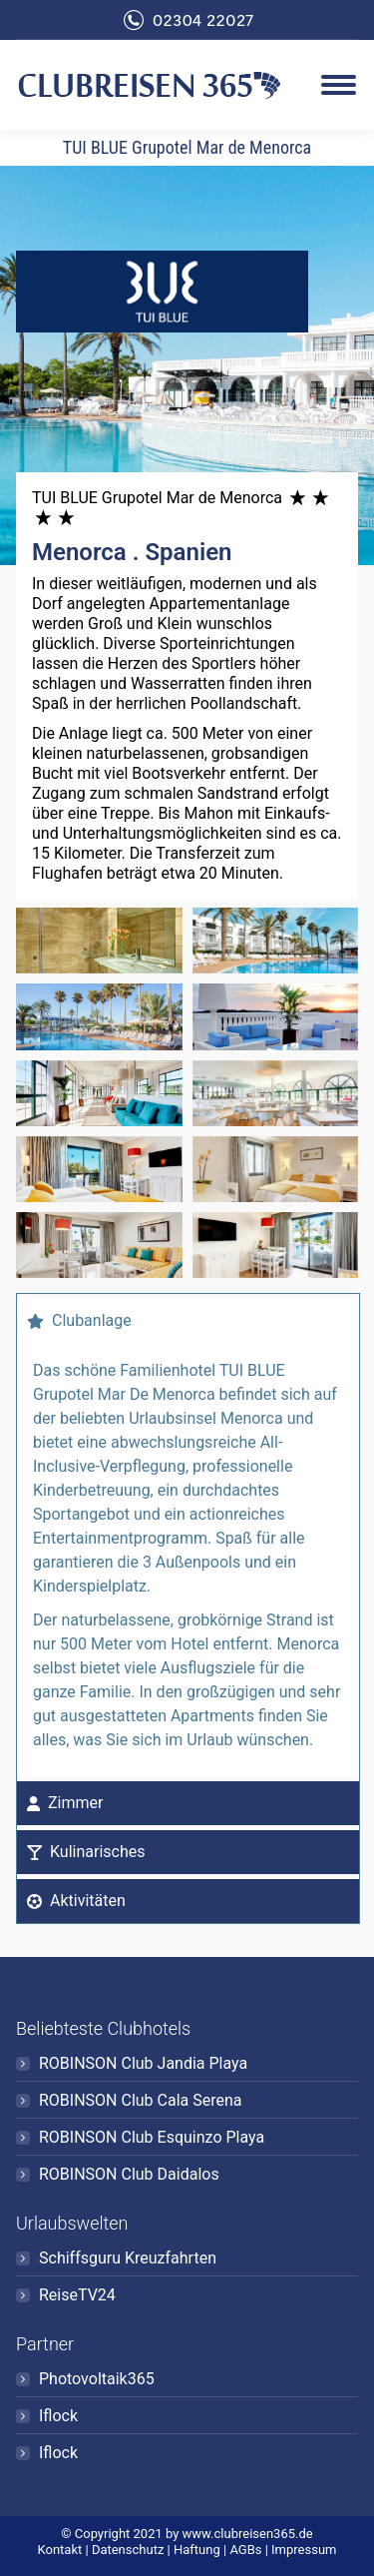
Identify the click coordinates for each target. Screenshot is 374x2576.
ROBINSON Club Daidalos (129, 2174)
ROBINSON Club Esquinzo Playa (151, 2137)
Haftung (197, 2549)
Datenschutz (128, 2549)
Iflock (58, 2415)
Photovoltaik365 (97, 2378)
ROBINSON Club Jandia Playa (143, 2063)
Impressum (303, 2549)
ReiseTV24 (77, 2294)
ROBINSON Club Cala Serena (140, 2100)
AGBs (245, 2549)
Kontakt (60, 2549)
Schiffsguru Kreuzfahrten (127, 2258)
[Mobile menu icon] (338, 85)
